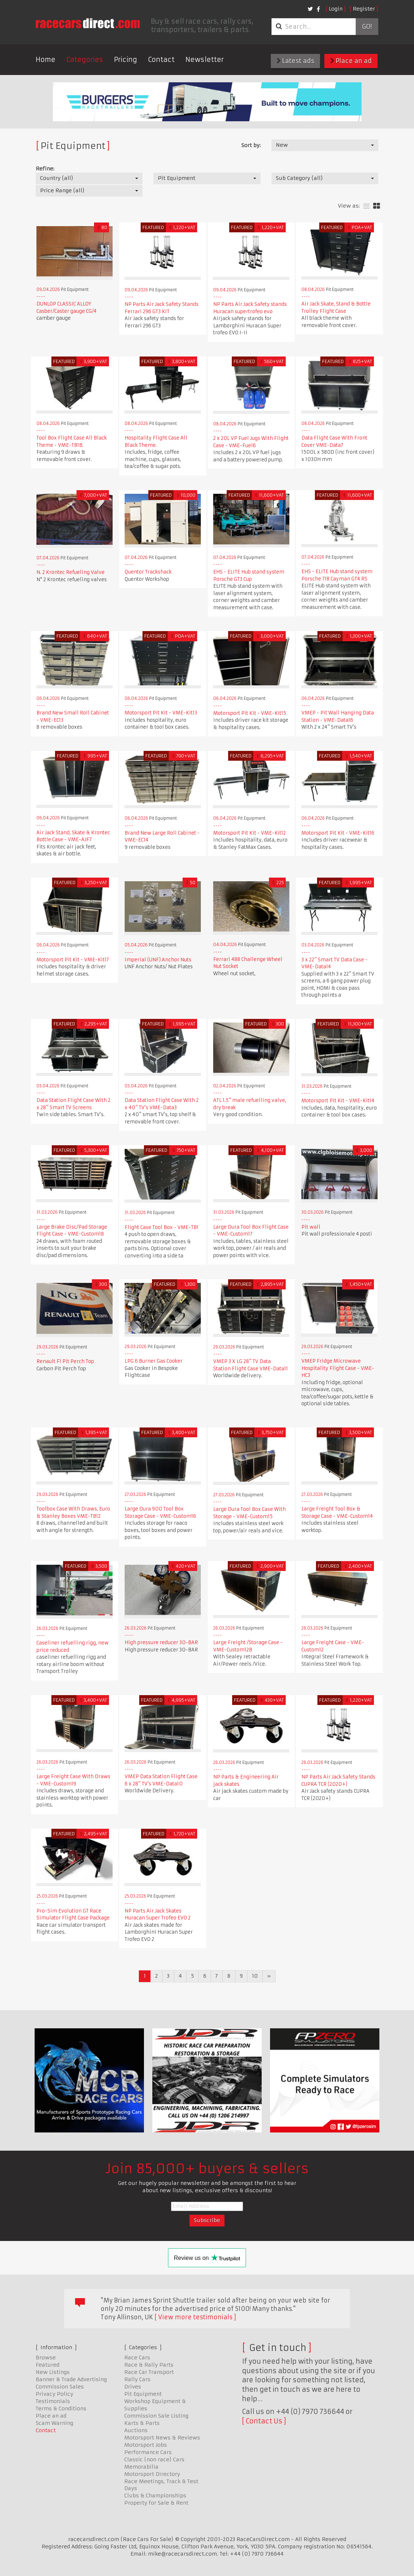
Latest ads (295, 60)
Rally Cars (137, 2379)
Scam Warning (54, 2423)
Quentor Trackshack (148, 572)
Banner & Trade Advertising (71, 2379)
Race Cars (137, 2357)
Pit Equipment (143, 2394)
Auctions (136, 2430)
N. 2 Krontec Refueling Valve (70, 572)
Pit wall (310, 1227)
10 (255, 1976)
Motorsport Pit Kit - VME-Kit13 (161, 713)
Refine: (45, 168)
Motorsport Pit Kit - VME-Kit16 (337, 833)
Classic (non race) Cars (154, 2459)
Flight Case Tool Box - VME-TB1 (162, 1227)
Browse (46, 2357)
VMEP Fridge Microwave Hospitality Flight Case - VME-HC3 (337, 1368)
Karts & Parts (142, 2423)
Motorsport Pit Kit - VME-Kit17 (72, 960)
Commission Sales (60, 2386)
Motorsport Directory (152, 2474)
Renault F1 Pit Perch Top (65, 1361)
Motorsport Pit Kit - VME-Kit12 (249, 833)
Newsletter (204, 59)
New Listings (53, 2372)
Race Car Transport (149, 2372)
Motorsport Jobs (145, 2445)
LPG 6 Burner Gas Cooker (154, 1361)
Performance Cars (148, 2452)
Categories (84, 59)
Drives (132, 2386)
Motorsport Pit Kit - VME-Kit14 (337, 1101)
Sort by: (251, 145)
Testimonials (53, 2401)
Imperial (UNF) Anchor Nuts (158, 960)
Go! (367, 26)
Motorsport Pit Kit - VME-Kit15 (249, 713)
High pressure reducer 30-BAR (161, 1642)
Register (364, 8)
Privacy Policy (54, 2394)
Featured (47, 2365)
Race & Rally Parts (148, 2365)
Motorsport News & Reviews (162, 2437)
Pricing (125, 59)
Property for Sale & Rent (156, 2503)
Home (45, 59)
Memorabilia (141, 2466)
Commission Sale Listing (156, 2415)
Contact (161, 59)
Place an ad (351, 60)
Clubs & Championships (155, 2495)
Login (336, 8)
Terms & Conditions (61, 2408)
